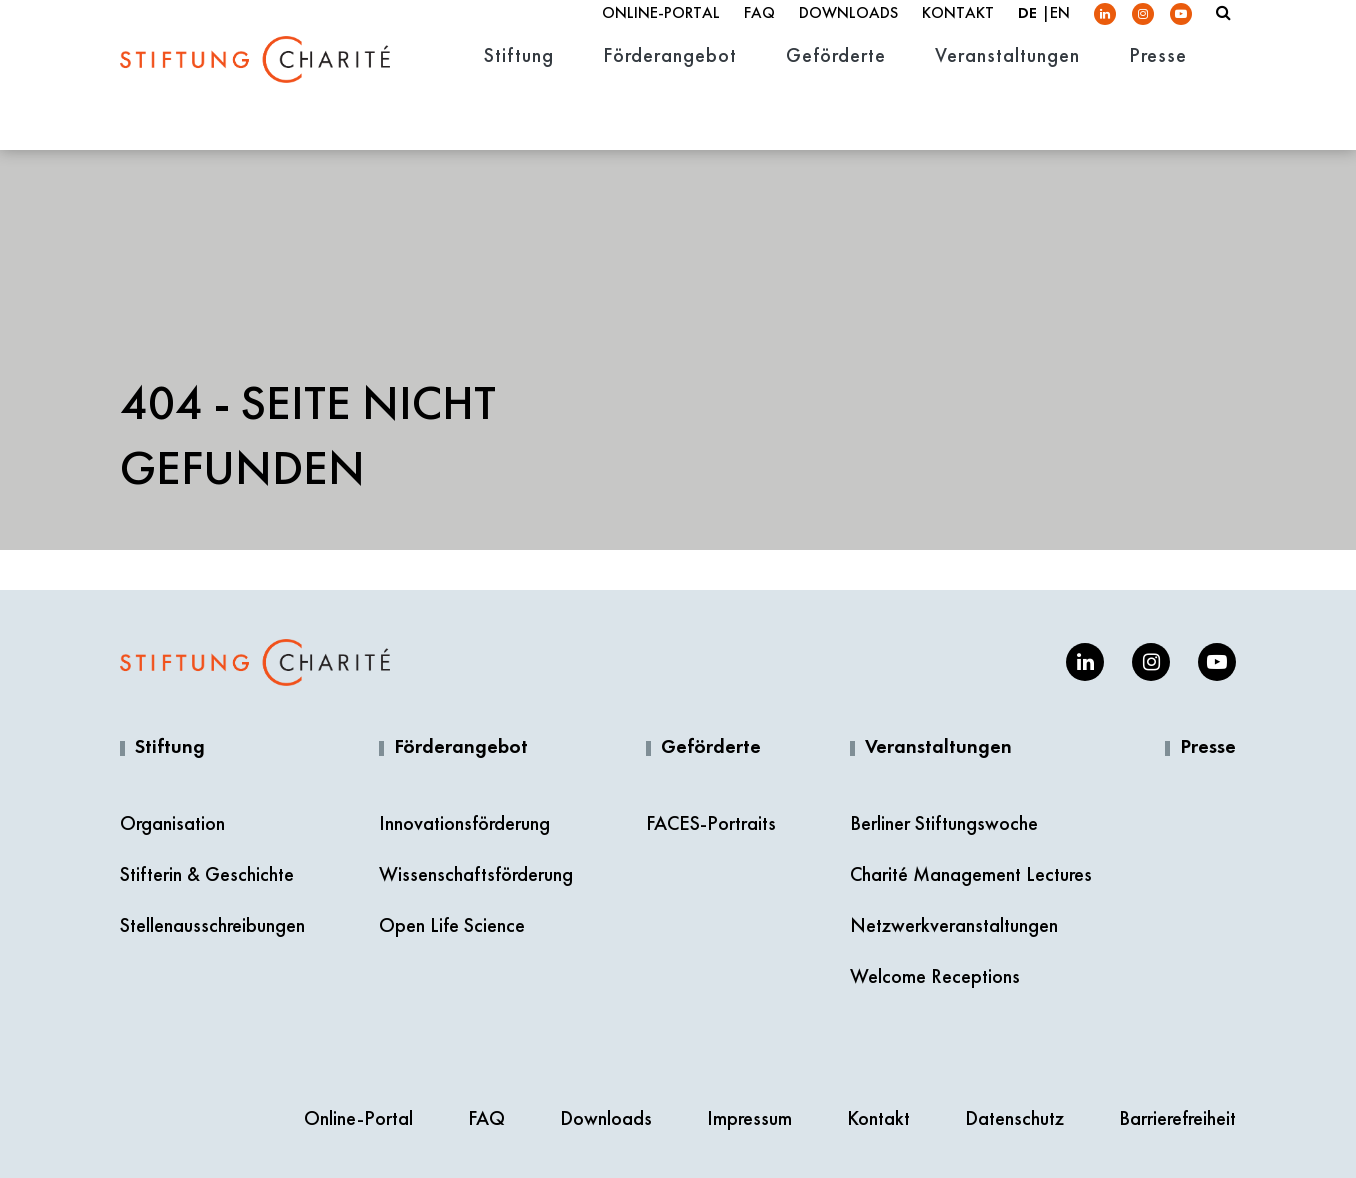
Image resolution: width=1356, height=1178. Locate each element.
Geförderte (711, 748)
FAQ (759, 31)
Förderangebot (461, 748)
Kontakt (958, 31)
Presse (1208, 748)
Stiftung (170, 748)
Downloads (848, 31)
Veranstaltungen (938, 748)
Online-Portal (661, 31)
